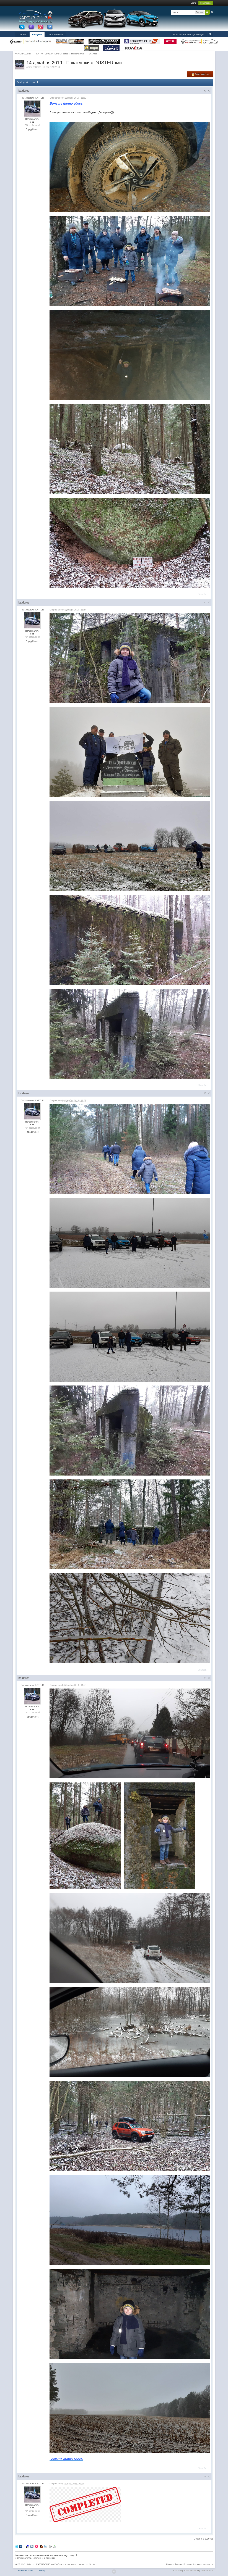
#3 (207, 1093)
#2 (207, 602)
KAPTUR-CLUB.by (23, 2564)
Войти (193, 3)
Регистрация (205, 3)
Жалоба (202, 594)
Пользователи (55, 34)
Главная (21, 34)
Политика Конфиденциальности (198, 2564)
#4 (207, 1678)
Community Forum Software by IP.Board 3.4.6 (193, 2570)
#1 (207, 90)
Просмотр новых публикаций (188, 34)
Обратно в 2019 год (203, 2539)
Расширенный (211, 12)
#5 (207, 2476)
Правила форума (174, 2564)
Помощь (42, 2570)
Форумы (37, 34)
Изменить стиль (25, 2570)
